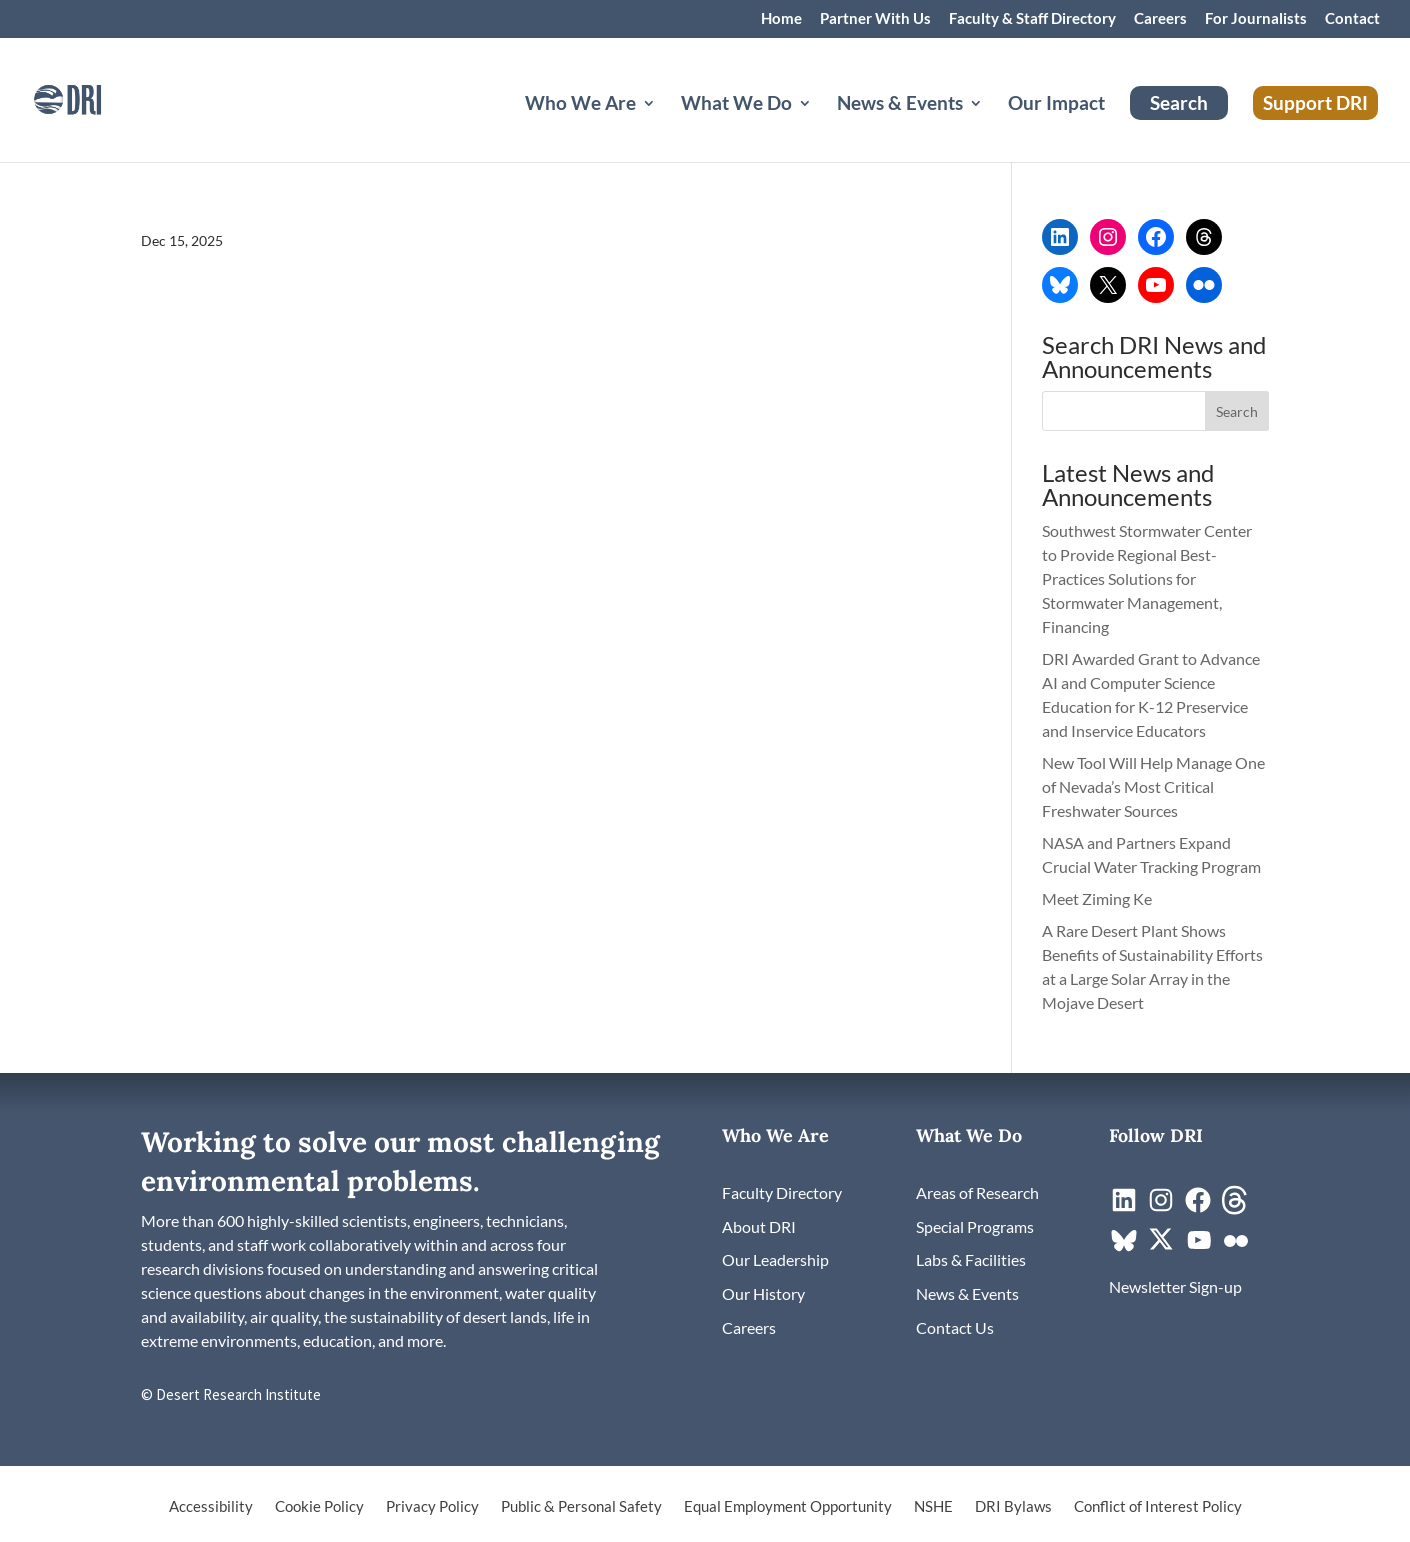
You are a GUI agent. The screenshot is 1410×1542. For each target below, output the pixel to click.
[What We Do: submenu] (821, 127)
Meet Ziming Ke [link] (1098, 898)
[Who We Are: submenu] (665, 127)
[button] (1237, 411)
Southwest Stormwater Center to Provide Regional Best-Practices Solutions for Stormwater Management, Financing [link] (1147, 578)
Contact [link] (1352, 19)
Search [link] (1179, 102)
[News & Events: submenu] (992, 127)
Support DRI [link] (1315, 102)
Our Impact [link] (1056, 105)
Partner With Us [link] (875, 19)
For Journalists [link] (1256, 19)
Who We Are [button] (580, 105)
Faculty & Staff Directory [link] (1032, 19)
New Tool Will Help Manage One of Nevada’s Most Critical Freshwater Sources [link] (1153, 786)
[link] (95, 97)
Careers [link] (1160, 19)
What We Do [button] (736, 105)
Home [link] (781, 19)
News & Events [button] (900, 105)
